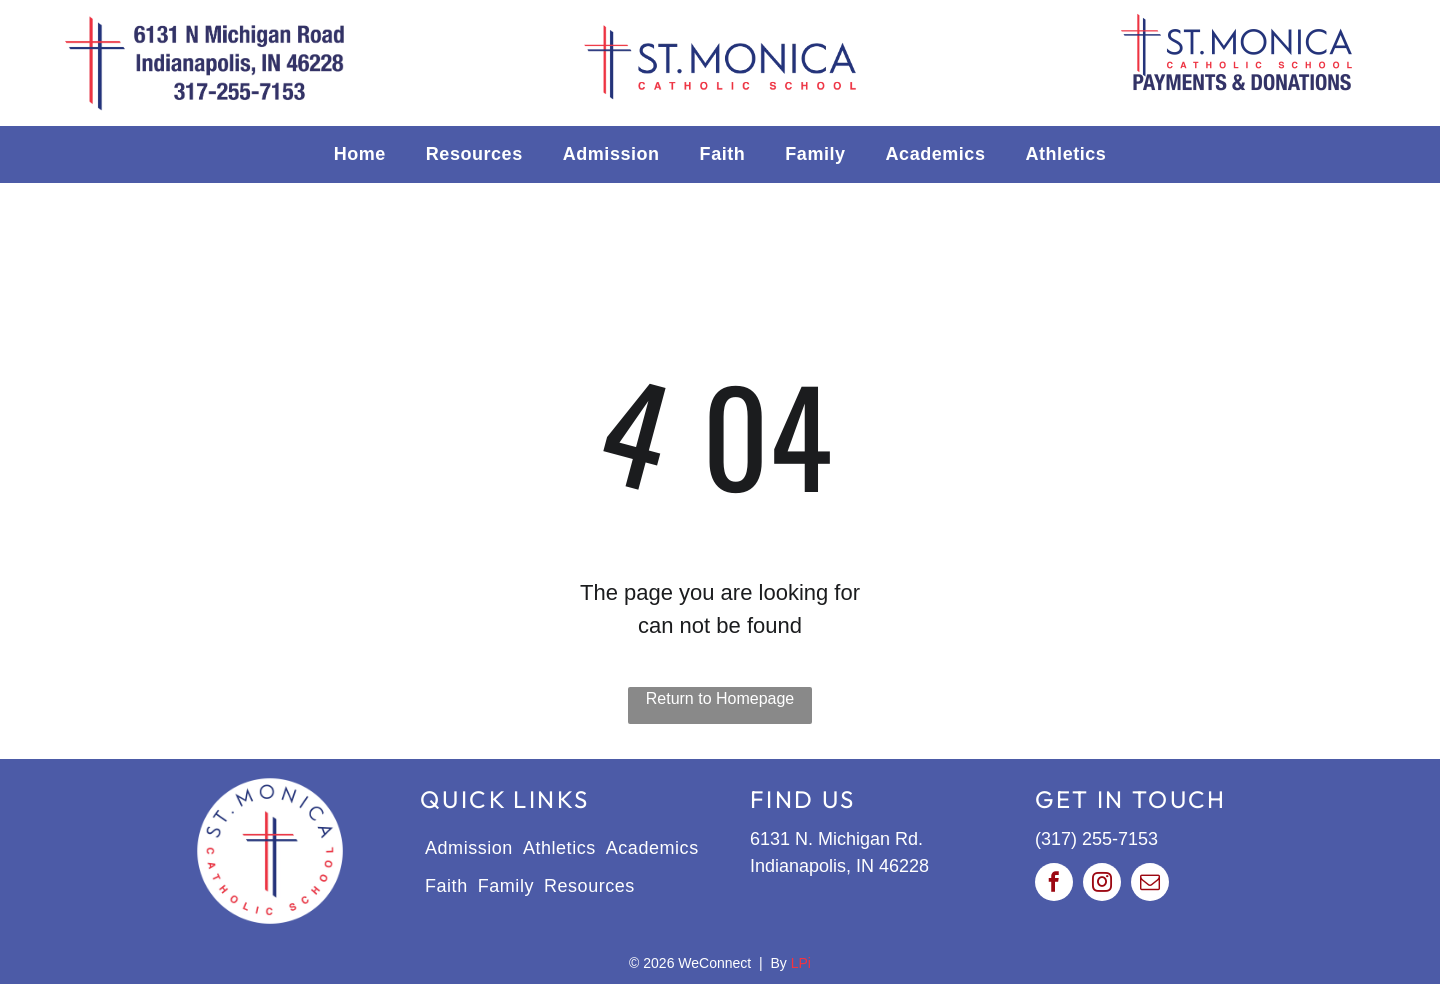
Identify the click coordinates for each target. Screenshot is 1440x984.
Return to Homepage (720, 698)
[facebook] (1054, 884)
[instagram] (1102, 884)
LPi (801, 963)
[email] (1150, 884)
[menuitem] (360, 154)
